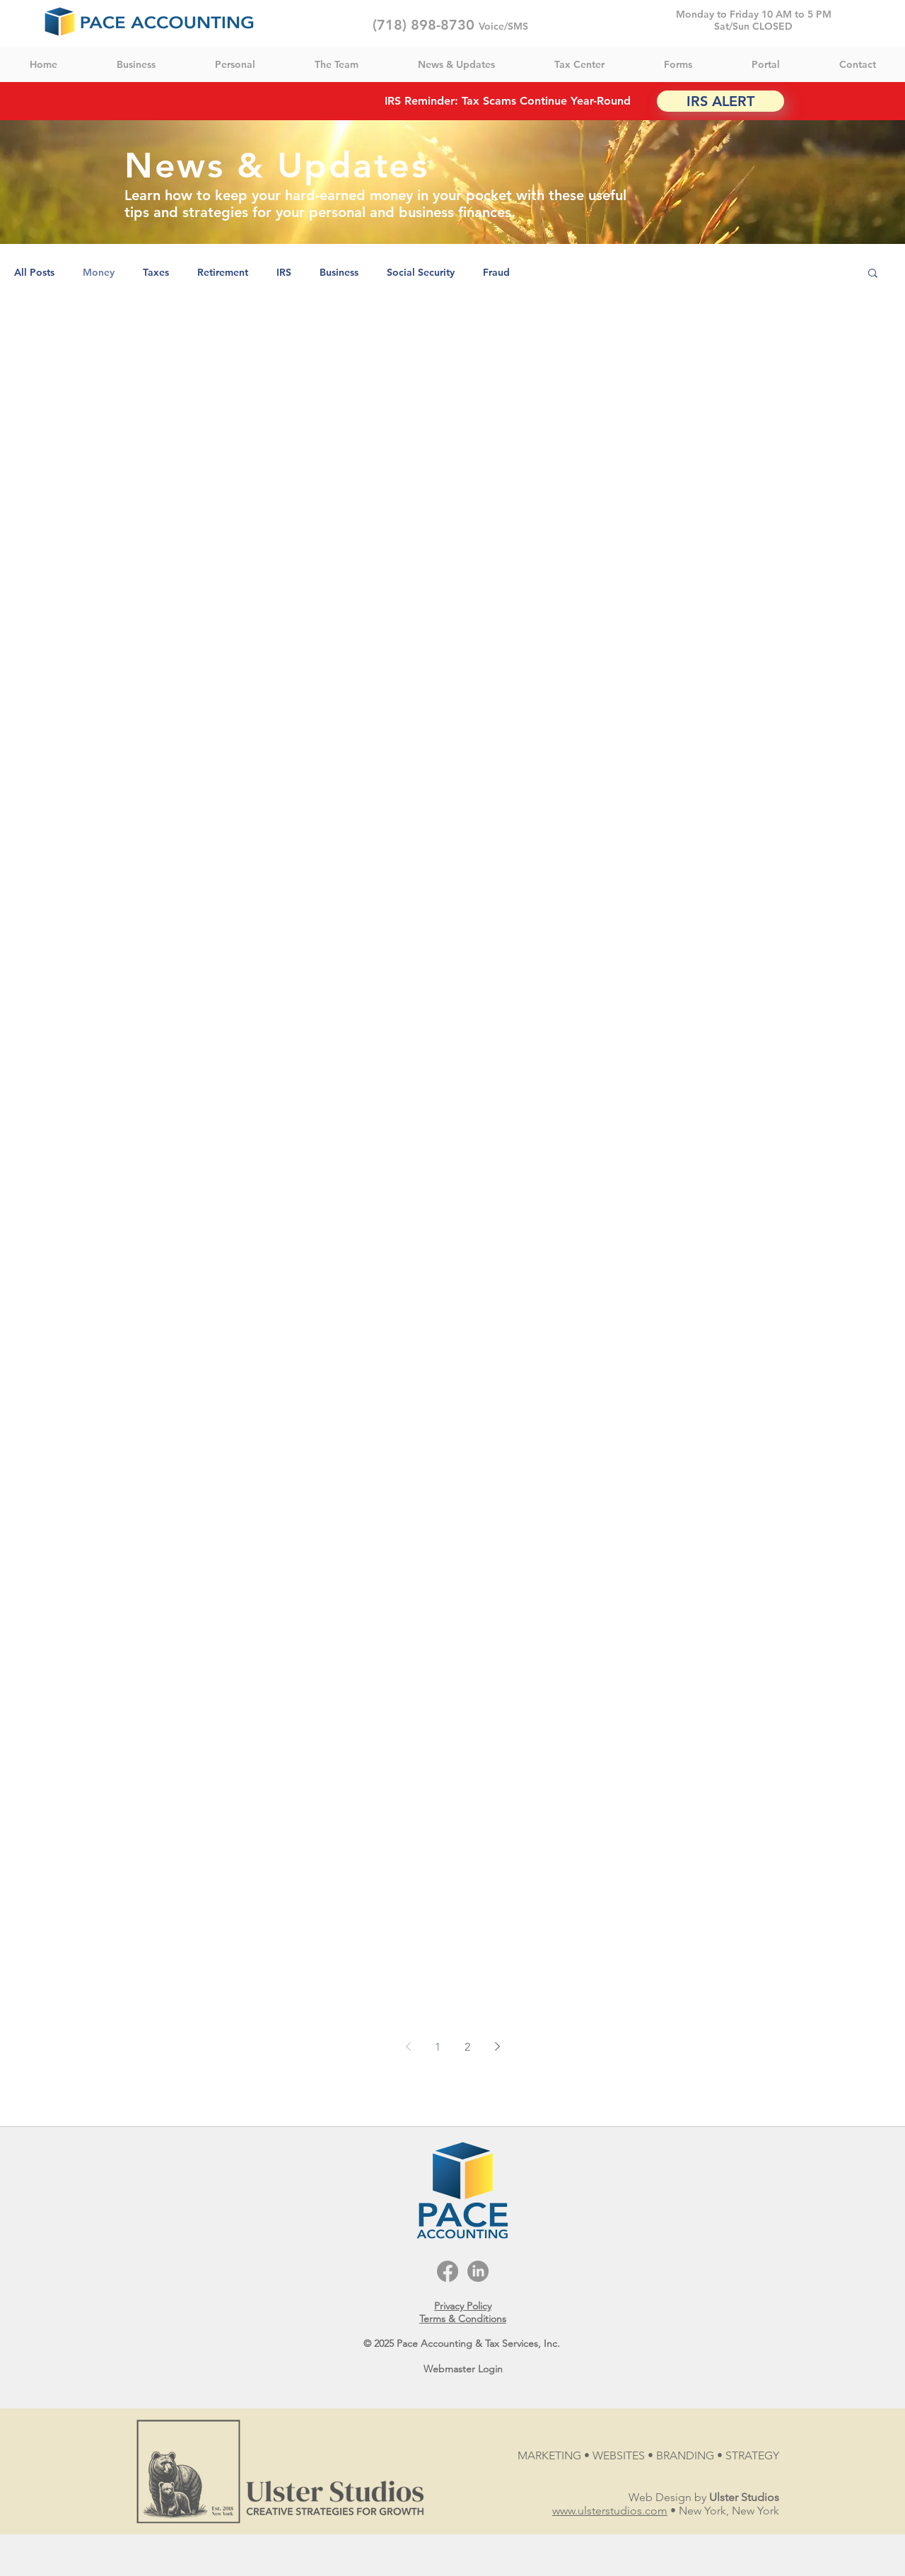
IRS (283, 273)
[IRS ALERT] (720, 101)
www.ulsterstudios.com (609, 2510)
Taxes (156, 273)
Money (99, 273)
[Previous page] (408, 2046)
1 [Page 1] (437, 2046)
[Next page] (497, 2046)
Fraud (496, 273)
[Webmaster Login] (463, 2369)
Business (339, 273)
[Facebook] (447, 2271)
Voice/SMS (503, 26)
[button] (873, 274)
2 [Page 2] (467, 2046)
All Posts (34, 273)
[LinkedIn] (478, 2271)
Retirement (222, 273)
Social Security (421, 273)
